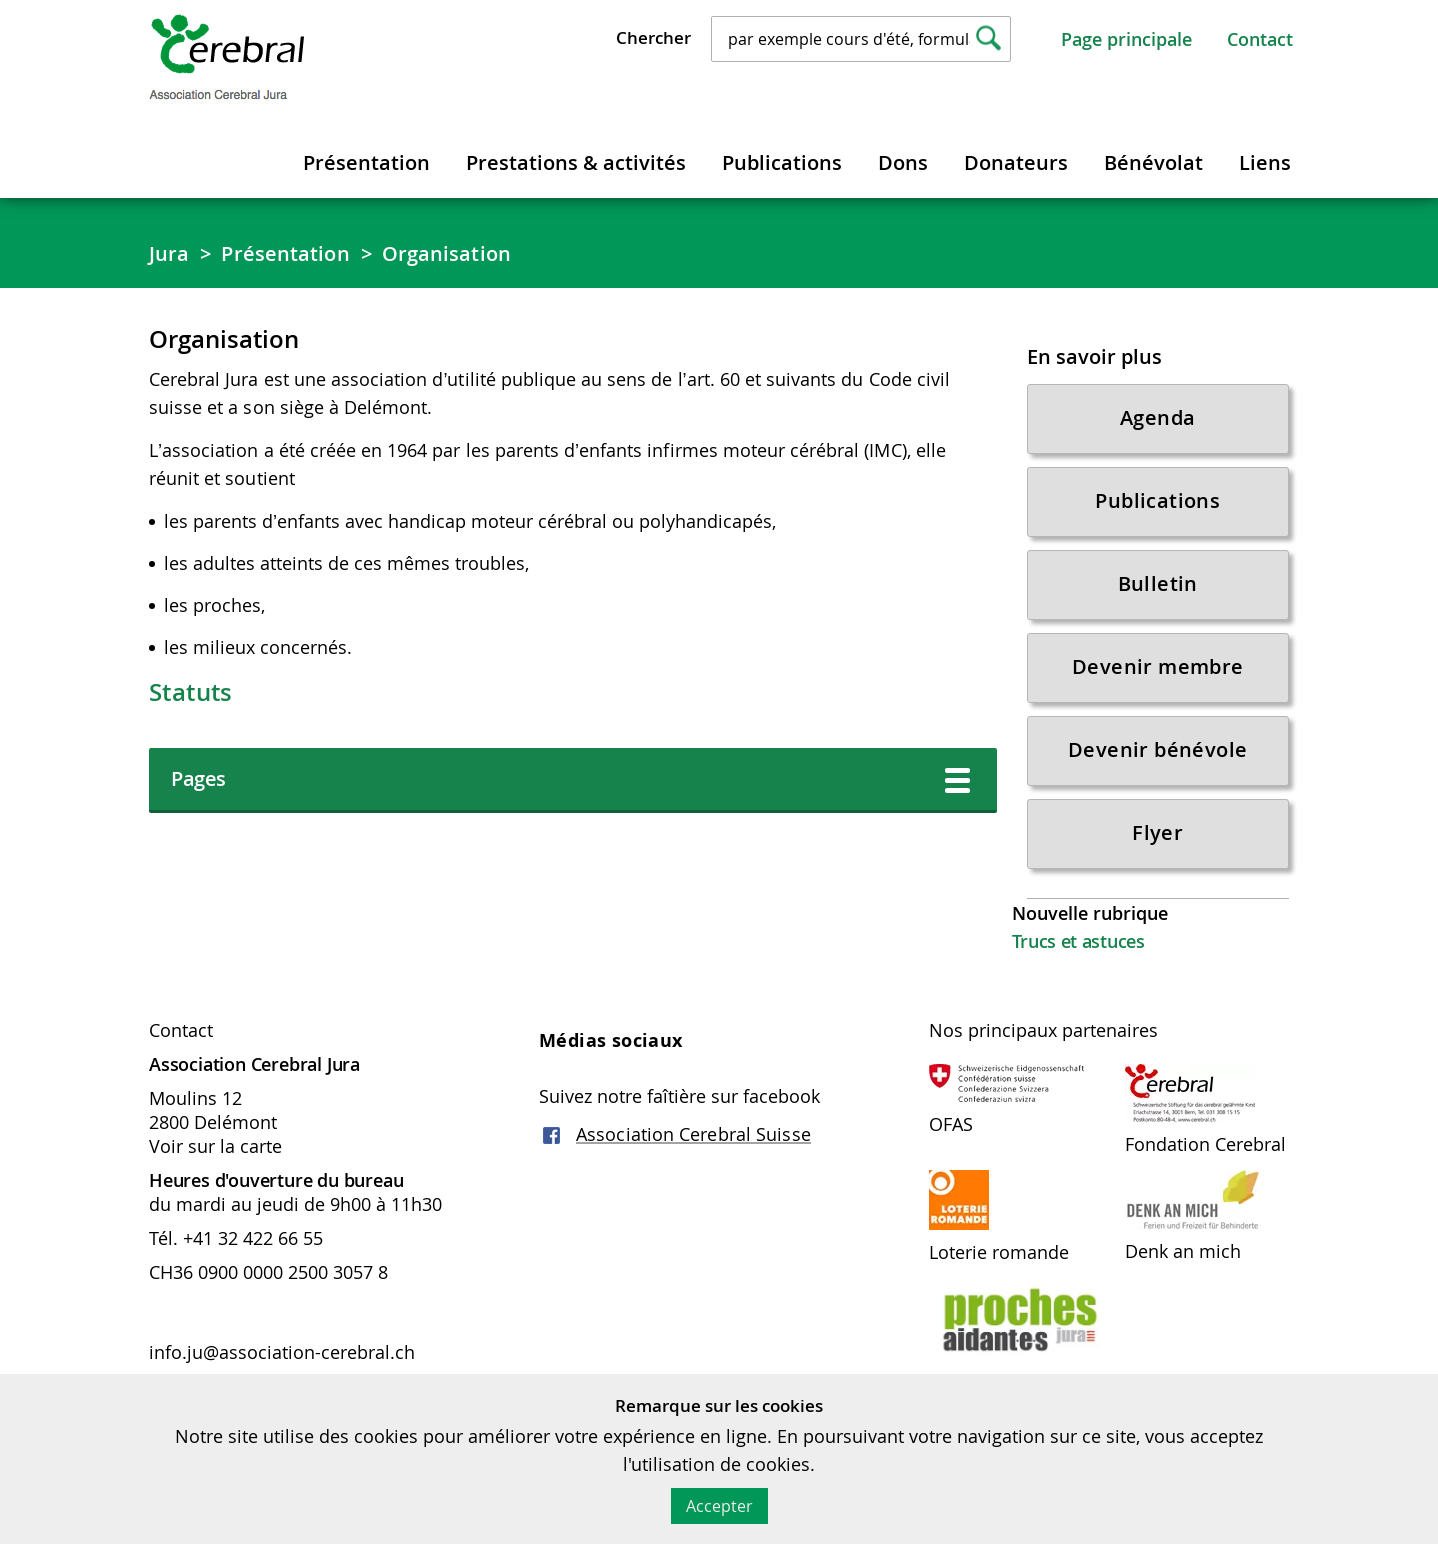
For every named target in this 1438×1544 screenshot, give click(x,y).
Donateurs (1016, 162)
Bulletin (1158, 583)
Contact (1260, 39)
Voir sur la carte (215, 1146)
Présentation (366, 162)
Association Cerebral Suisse (693, 1134)
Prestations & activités (576, 162)
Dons (903, 162)
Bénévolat (1153, 162)
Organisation (446, 253)
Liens (1265, 162)
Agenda (1157, 417)
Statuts (191, 691)
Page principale (1126, 39)
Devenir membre (1158, 666)
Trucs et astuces (1078, 941)
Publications (782, 162)
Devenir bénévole (1157, 749)
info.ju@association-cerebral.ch (284, 1352)
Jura (169, 253)
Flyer (1157, 832)
